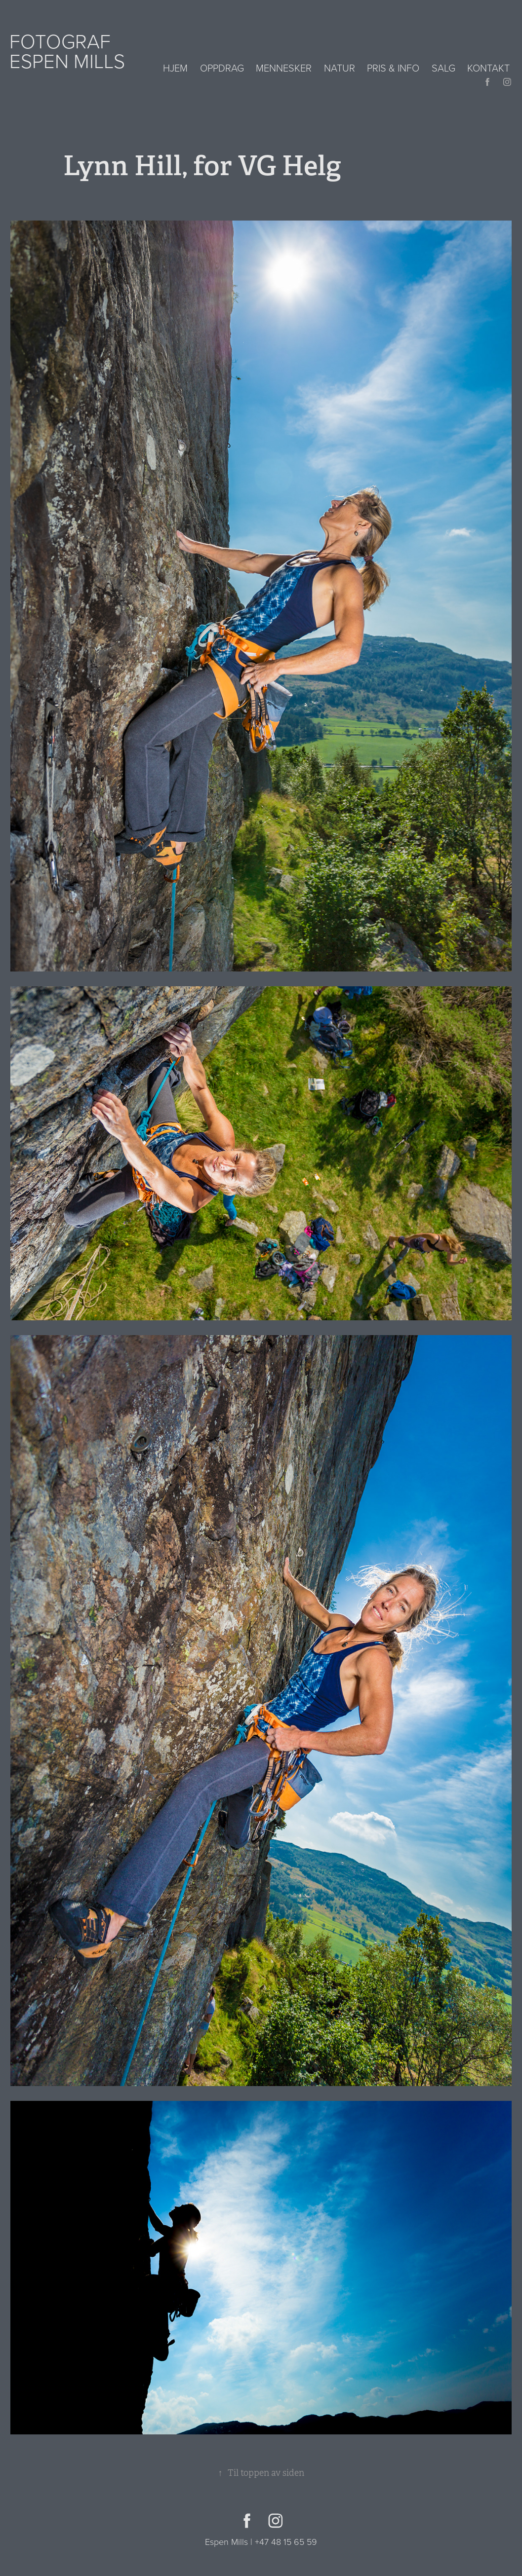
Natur (339, 68)
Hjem (175, 68)
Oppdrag (222, 68)
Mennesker (284, 68)
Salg (443, 68)
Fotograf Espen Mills (67, 50)
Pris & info (393, 68)
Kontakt (488, 68)
